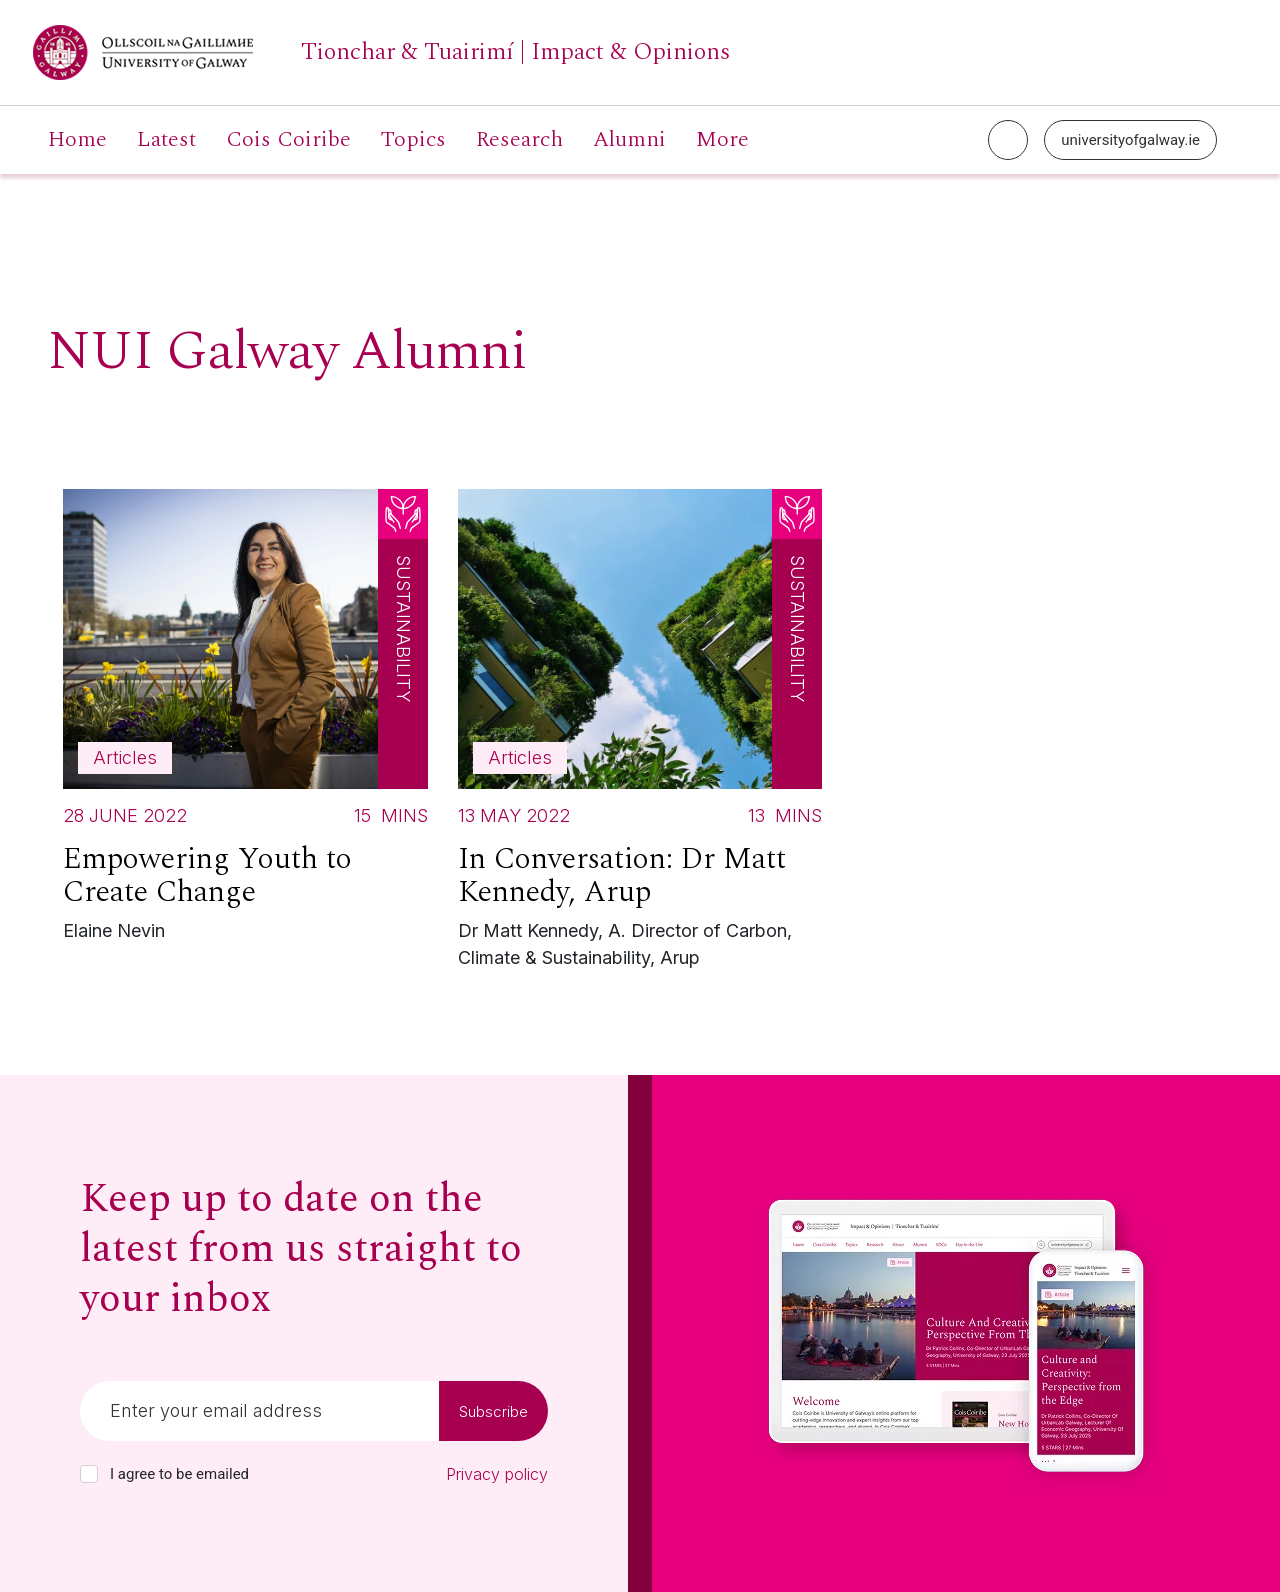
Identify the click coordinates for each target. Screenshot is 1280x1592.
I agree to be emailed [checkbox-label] (179, 1474)
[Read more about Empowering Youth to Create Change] (245, 720)
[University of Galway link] (381, 52)
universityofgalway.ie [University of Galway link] (1130, 140)
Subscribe (493, 1411)
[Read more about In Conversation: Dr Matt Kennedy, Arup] (640, 734)
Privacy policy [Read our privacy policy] (497, 1474)
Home (77, 140)
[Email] (259, 1411)
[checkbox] (89, 1474)
